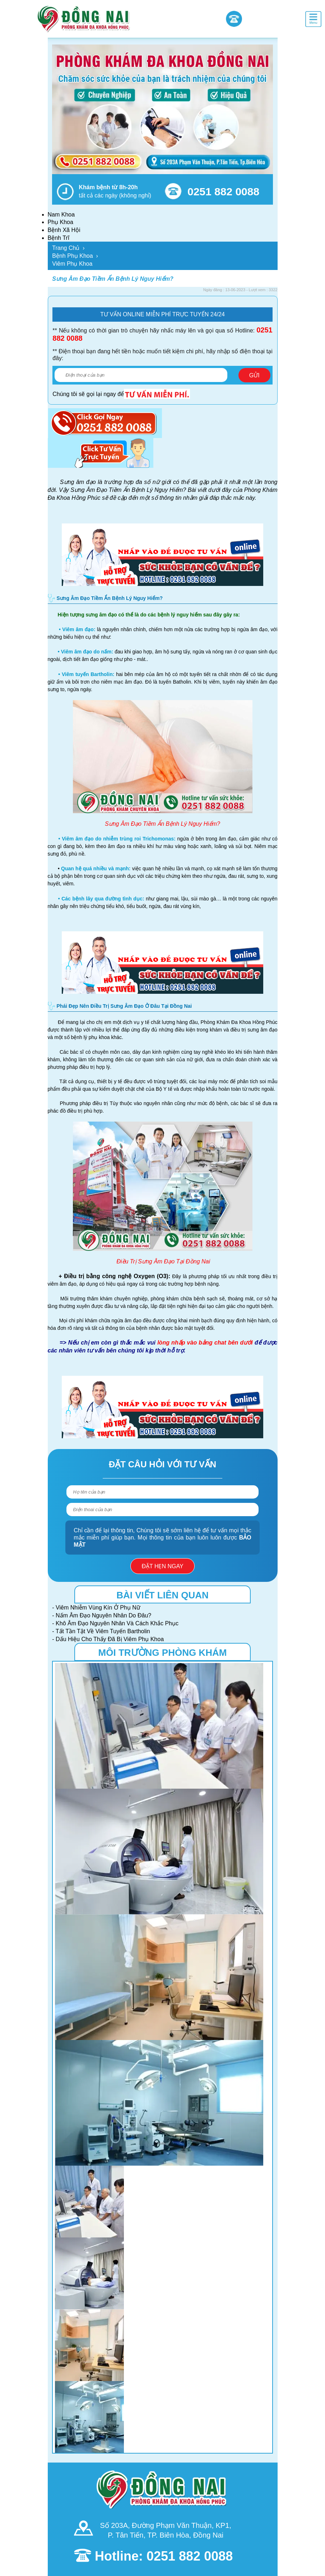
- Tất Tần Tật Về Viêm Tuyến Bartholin (101, 1631)
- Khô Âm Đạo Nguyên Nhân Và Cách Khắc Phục (115, 1623)
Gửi (254, 375)
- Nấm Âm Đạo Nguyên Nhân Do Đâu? (101, 1615)
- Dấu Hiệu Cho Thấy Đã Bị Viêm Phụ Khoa (108, 1639)
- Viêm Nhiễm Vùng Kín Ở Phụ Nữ (96, 1607)
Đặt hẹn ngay (162, 1566)
